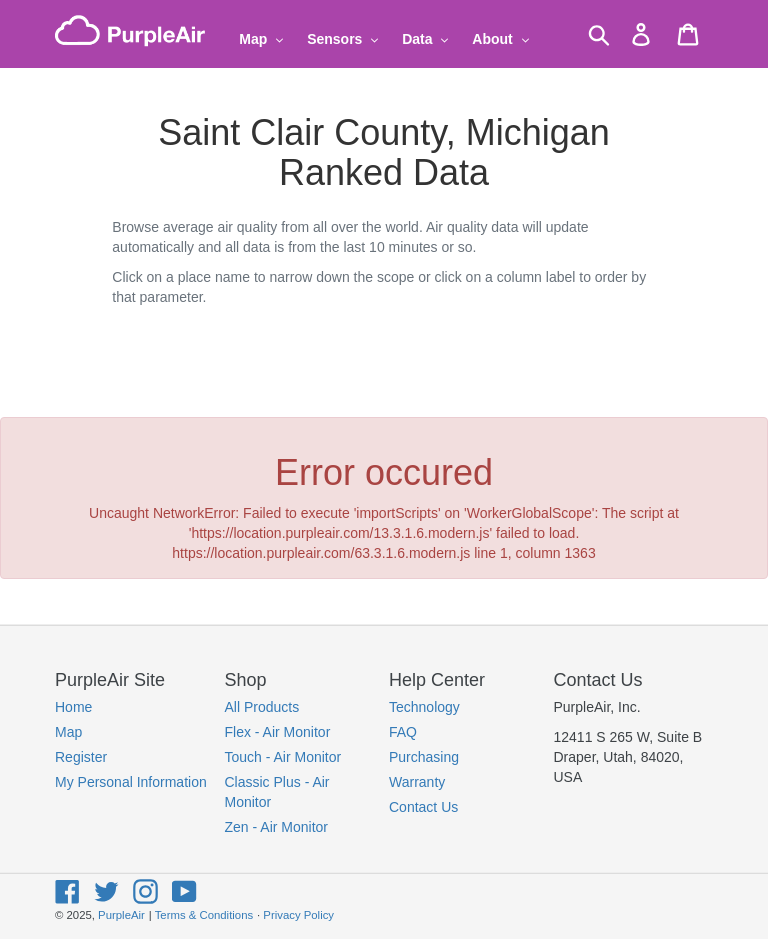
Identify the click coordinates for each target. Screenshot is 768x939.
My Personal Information (131, 782)
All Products (262, 707)
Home (73, 707)
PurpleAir (121, 915)
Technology (424, 707)
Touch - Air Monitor (283, 757)
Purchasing (424, 757)
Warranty (417, 782)
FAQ (403, 732)
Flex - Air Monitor (278, 732)
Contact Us (423, 807)
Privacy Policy (298, 915)
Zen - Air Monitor (276, 827)
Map (68, 732)
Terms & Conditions (204, 915)
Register (81, 757)
